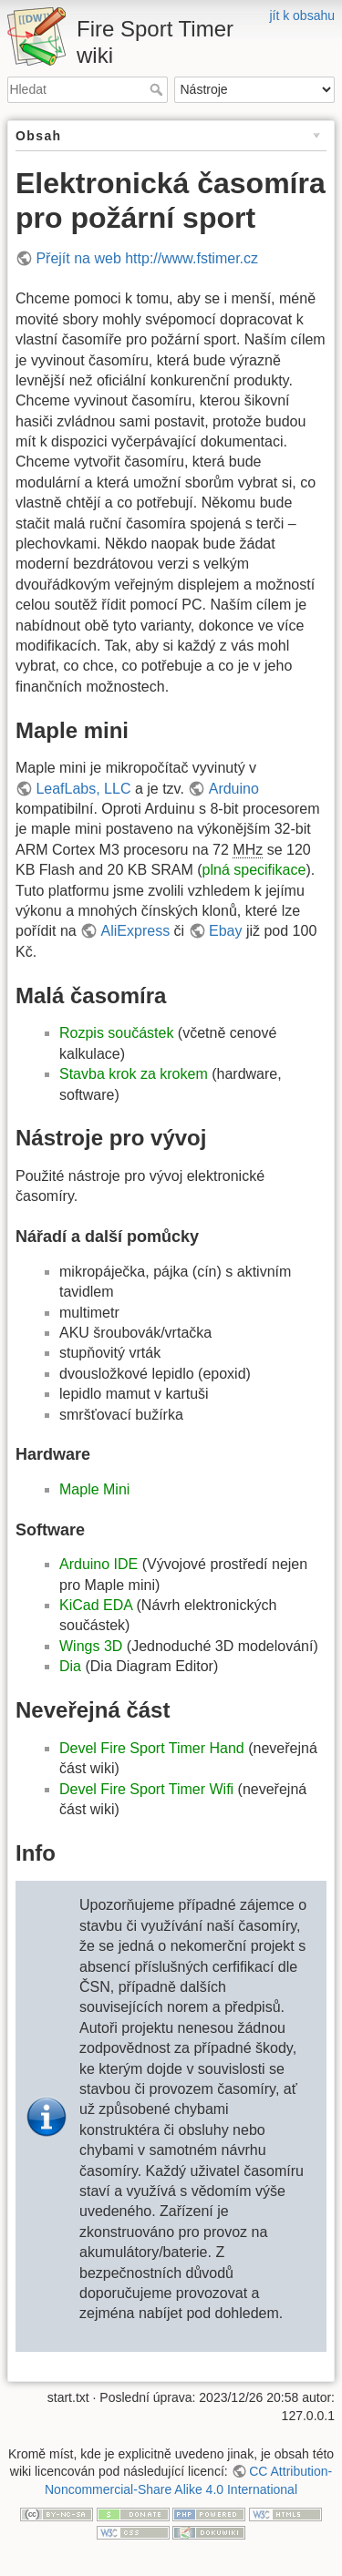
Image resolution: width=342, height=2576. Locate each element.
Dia (70, 1666)
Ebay (225, 931)
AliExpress (136, 931)
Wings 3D (90, 1646)
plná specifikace (254, 869)
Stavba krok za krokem (133, 1074)
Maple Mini (94, 1489)
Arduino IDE (98, 1564)
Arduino (234, 788)
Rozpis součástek (116, 1033)
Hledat (158, 89)
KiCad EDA (95, 1605)
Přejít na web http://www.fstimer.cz (147, 258)
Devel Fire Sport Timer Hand (151, 1748)
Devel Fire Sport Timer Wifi (146, 1789)
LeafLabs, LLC (83, 788)
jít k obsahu (302, 15)
